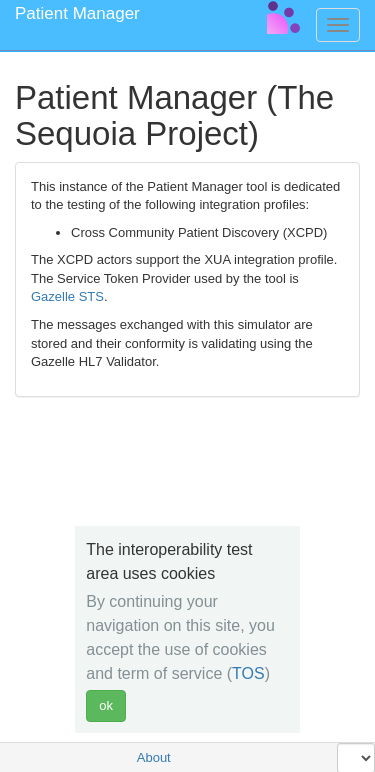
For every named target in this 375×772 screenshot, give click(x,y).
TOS (248, 673)
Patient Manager (77, 13)
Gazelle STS (67, 296)
